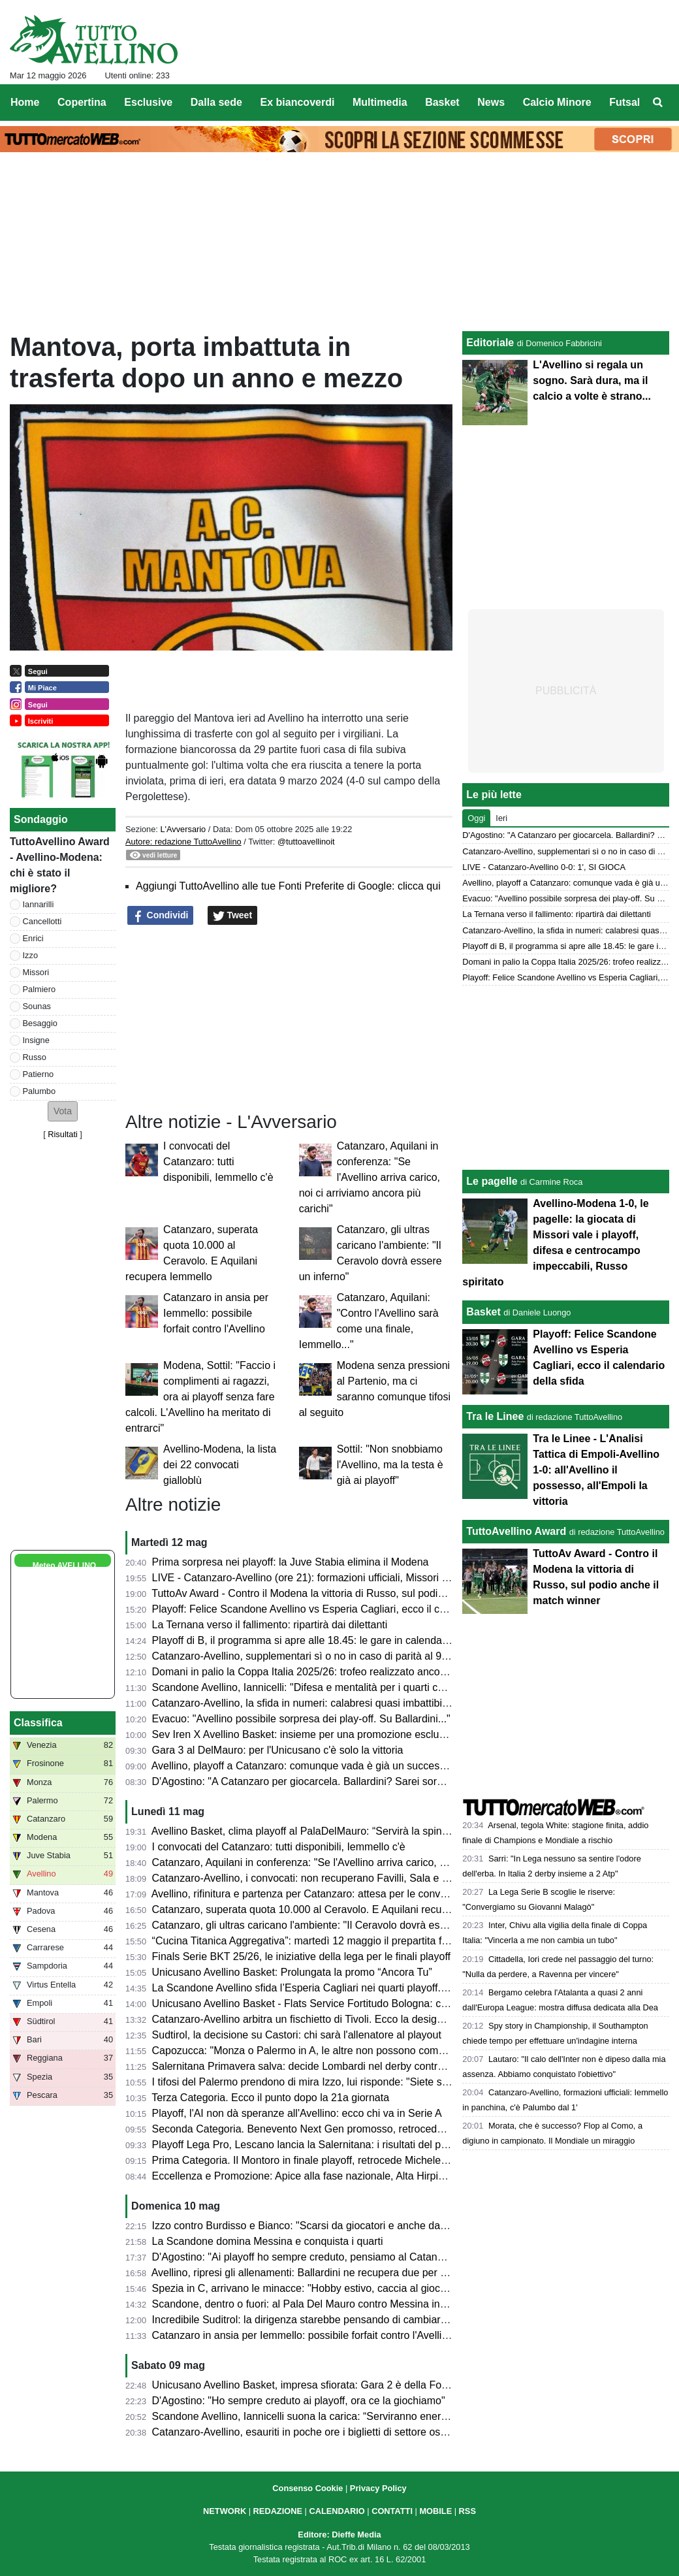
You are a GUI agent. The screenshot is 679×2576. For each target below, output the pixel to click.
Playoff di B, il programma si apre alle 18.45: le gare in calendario (303, 1640)
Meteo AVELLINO (64, 1565)
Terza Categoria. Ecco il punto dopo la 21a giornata (270, 2097)
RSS (467, 2511)
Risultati (63, 1134)
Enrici (33, 938)
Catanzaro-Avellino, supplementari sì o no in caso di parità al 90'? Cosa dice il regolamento (362, 1656)
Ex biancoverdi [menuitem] (298, 102)
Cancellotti (42, 921)
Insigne (36, 1040)
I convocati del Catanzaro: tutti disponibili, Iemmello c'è (218, 1161)
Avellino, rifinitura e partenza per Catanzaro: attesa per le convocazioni (315, 1893)
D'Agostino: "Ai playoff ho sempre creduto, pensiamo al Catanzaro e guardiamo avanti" (352, 2256)
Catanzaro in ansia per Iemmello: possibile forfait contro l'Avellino (215, 1313)
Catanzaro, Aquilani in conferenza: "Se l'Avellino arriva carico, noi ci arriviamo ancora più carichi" (369, 1177)
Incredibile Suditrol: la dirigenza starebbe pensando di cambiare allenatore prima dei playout (365, 2319)
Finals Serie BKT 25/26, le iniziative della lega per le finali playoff (301, 1956)
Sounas (37, 1006)
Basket (483, 1311)
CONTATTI (392, 2511)
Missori (36, 972)
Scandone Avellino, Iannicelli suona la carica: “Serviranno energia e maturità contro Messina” (367, 2416)
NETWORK (224, 2511)
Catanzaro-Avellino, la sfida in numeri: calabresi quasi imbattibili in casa (317, 1703)
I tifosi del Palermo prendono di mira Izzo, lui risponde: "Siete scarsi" (310, 2081)
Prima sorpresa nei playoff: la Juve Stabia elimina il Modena (290, 1562)
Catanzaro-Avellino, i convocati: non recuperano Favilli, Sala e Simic (310, 1878)
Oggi (476, 818)
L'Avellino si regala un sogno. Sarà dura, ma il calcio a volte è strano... (592, 380)
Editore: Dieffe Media (339, 2534)
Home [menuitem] (24, 102)
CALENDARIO (336, 2511)
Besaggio (40, 1023)
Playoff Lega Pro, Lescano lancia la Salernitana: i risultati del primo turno (320, 2144)
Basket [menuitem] (442, 102)
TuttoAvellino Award (516, 1531)
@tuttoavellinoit (306, 841)
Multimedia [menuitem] (380, 102)
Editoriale (490, 342)
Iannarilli (38, 904)
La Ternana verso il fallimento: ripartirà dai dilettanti (270, 1624)
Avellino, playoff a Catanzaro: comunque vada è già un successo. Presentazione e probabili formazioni (388, 1765)
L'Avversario (183, 829)
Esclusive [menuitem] (148, 102)
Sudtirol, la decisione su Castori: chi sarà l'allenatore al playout (296, 2034)
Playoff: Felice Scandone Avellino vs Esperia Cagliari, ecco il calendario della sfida (342, 1609)
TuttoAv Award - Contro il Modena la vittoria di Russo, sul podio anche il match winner (349, 1593)
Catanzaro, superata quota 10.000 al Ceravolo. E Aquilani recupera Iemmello (330, 1909)
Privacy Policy (378, 2488)
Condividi (161, 916)
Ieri (501, 818)
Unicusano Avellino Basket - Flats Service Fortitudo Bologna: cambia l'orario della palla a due (367, 2003)
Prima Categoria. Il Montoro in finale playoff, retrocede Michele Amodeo (317, 2160)
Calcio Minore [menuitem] (557, 102)
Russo (34, 1057)
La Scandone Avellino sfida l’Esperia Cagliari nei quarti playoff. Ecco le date (326, 1987)
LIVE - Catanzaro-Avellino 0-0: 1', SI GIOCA (543, 867)
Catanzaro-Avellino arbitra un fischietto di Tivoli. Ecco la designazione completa (335, 2019)
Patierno (38, 1074)
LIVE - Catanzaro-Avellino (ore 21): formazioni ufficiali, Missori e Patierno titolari (336, 1577)
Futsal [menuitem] (624, 102)
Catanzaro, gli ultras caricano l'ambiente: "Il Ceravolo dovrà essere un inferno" (332, 1925)
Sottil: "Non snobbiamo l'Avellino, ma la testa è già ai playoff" (390, 1464)
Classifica (38, 1722)
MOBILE (435, 2511)
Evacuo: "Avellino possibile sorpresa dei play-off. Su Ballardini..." (301, 1718)
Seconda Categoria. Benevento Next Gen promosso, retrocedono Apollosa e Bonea (345, 2128)
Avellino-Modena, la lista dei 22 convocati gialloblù (219, 1464)
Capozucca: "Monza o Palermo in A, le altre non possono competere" (312, 2050)
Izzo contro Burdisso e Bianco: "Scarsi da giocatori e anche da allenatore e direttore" (347, 2225)
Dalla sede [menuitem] (216, 102)
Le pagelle (491, 1181)
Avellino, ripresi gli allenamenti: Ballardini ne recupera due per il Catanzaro (323, 2272)
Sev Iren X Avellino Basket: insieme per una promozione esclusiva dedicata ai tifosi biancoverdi (372, 1734)
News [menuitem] (491, 102)
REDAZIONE (277, 2511)
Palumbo (39, 1091)
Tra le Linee (495, 1416)
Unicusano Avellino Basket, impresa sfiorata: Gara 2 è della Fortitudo (311, 2385)
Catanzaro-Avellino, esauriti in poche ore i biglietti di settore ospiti (303, 2432)
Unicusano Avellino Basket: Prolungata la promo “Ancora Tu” (292, 1972)
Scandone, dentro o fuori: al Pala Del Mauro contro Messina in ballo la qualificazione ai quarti (367, 2304)
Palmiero (39, 989)
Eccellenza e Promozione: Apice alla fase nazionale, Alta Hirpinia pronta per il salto (343, 2176)
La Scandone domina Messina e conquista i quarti (267, 2241)
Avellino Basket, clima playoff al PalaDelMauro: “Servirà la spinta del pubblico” (332, 1831)
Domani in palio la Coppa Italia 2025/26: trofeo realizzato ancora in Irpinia (322, 1671)
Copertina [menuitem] (81, 102)
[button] (63, 1111)
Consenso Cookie (307, 2488)
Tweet (233, 916)
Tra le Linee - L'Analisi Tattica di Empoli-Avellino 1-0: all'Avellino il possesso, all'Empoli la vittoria (596, 1470)
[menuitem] (658, 102)
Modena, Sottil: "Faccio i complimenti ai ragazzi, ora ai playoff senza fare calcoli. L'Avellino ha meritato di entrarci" (200, 1397)
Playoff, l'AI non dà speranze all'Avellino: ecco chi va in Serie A (297, 2113)
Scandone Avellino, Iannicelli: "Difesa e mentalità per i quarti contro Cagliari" (327, 1687)
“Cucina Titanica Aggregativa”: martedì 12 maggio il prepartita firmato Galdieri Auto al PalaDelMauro (383, 1940)
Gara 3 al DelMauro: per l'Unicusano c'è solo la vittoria (277, 1750)
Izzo (30, 955)
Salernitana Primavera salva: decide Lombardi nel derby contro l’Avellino (320, 2066)
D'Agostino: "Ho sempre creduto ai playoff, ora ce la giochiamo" (298, 2400)
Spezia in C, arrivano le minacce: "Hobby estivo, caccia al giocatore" (310, 2288)
